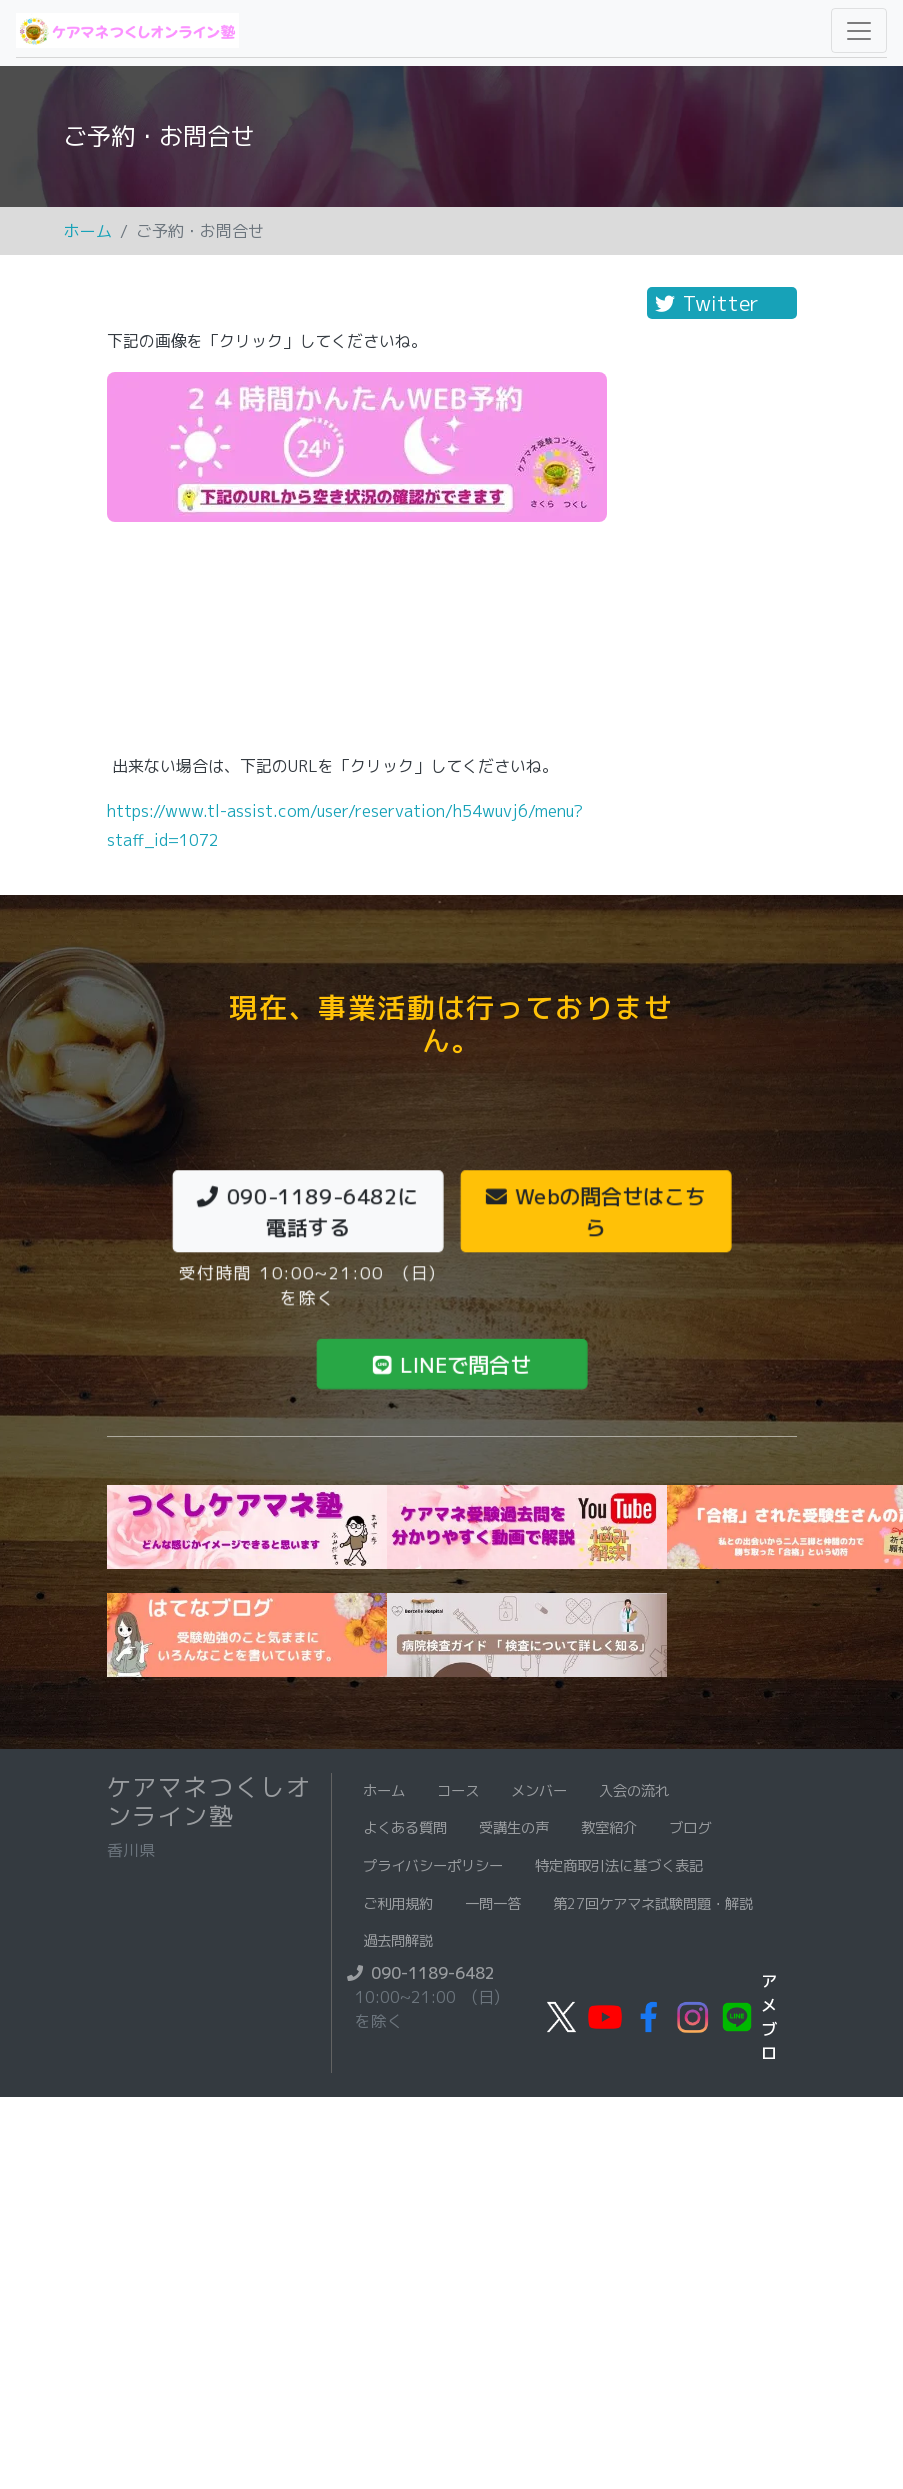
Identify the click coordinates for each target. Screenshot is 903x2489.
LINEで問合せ (451, 1363)
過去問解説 (398, 1941)
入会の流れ (634, 1791)
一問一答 (493, 1904)
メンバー (539, 1791)
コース (458, 1791)
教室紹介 (609, 1828)
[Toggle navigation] (859, 30)
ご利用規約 (398, 1904)
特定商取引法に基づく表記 (619, 1866)
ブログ (690, 1828)
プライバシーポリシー (433, 1866)
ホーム (88, 231)
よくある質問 (405, 1828)
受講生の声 (514, 1828)
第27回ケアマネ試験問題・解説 (653, 1904)
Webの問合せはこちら (595, 1211)
